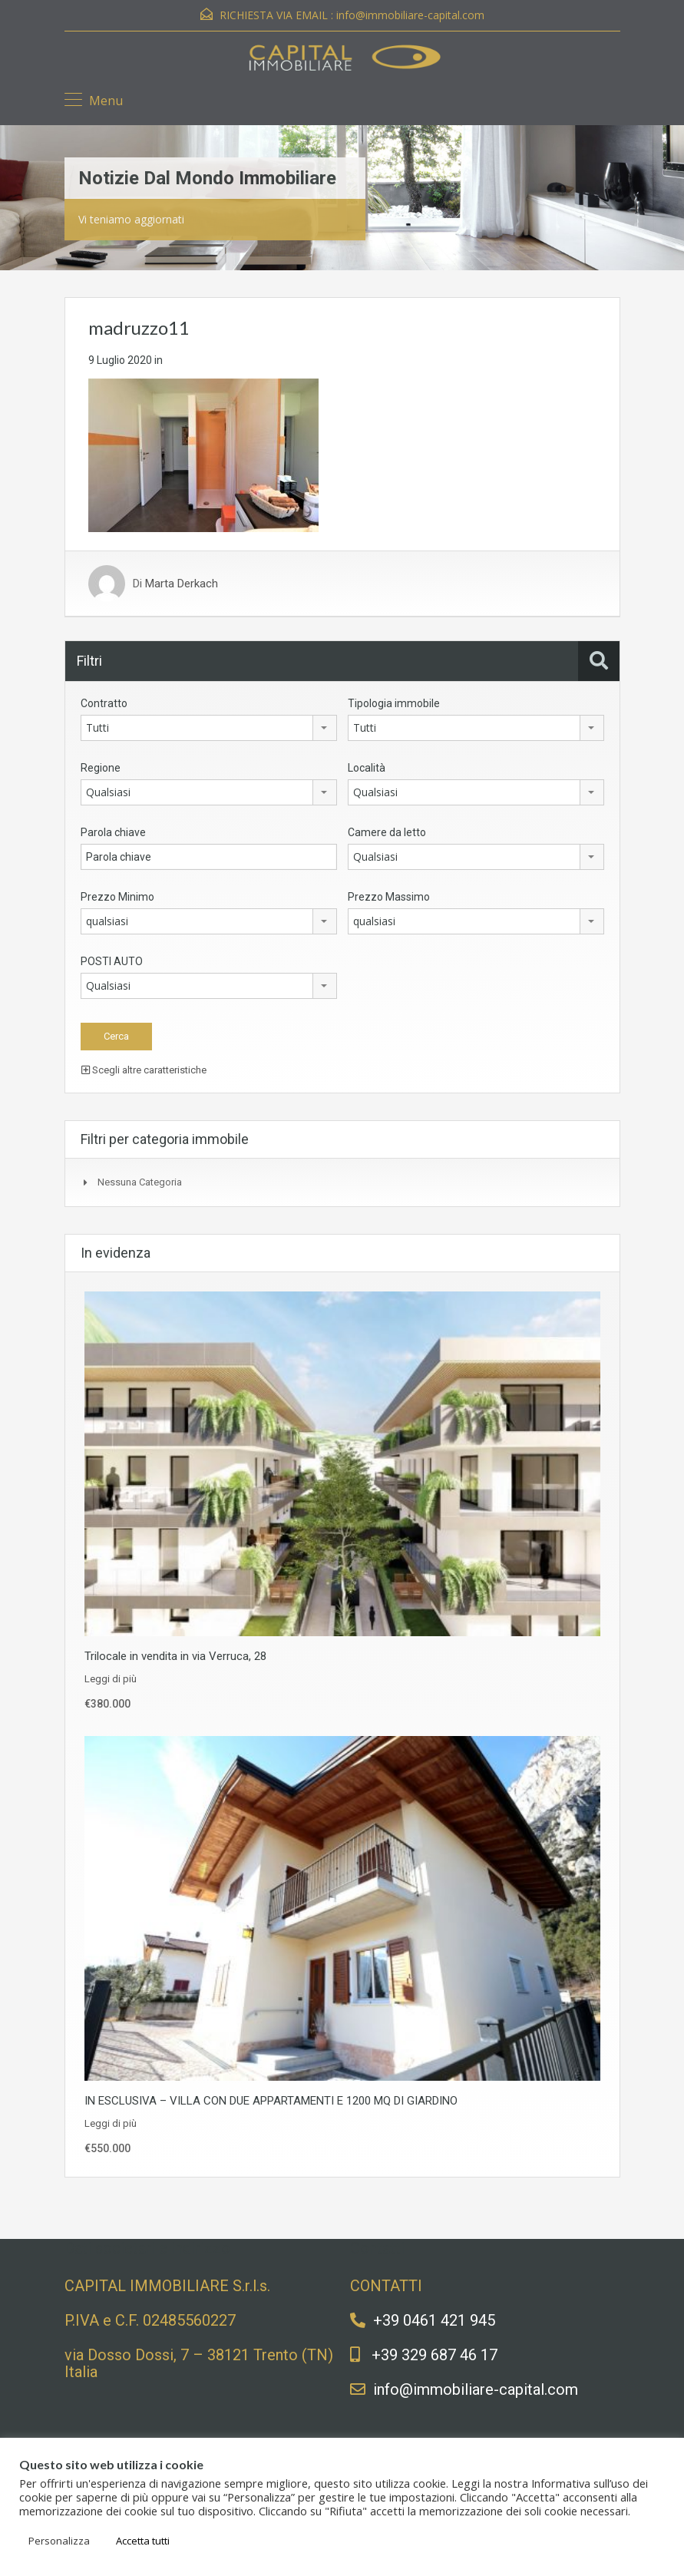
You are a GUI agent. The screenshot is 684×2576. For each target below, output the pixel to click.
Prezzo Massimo (389, 897)
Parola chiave (113, 832)
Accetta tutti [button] (143, 2541)
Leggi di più (110, 1679)
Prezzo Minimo (117, 897)
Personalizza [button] (59, 2541)
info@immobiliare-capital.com (410, 15)
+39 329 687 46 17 (434, 2355)
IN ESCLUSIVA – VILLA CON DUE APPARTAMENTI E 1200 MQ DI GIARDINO (271, 2101)
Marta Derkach (181, 583)
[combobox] (209, 728)
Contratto (104, 703)
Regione (101, 768)
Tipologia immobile (394, 703)
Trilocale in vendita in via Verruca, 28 (175, 1656)
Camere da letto (387, 832)
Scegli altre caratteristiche (144, 1070)
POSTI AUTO (112, 961)
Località (366, 768)
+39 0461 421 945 (434, 2320)
